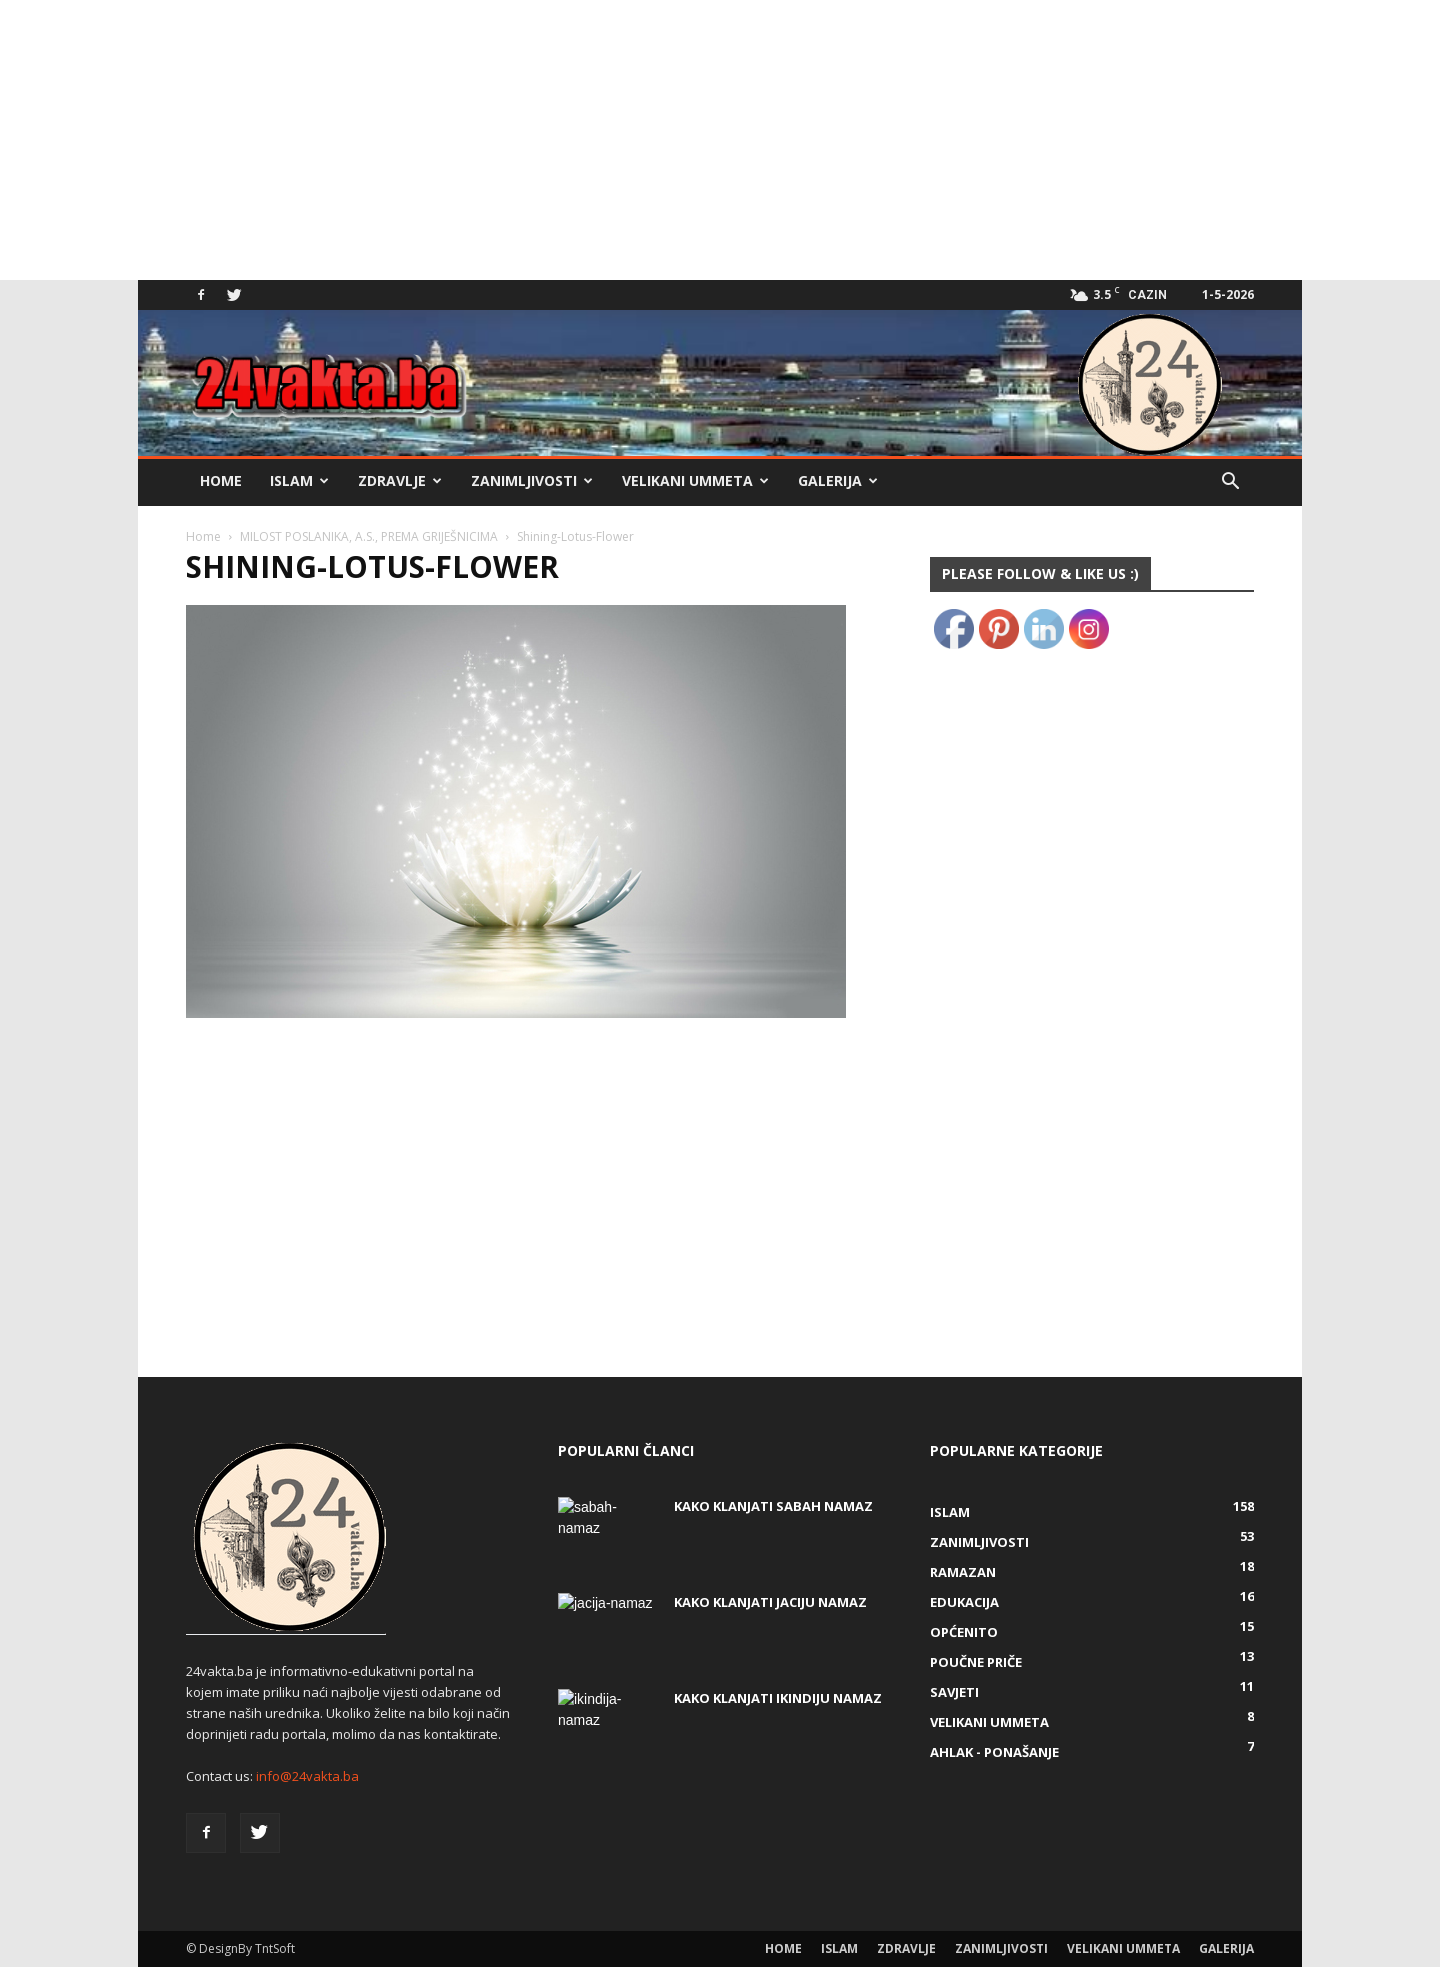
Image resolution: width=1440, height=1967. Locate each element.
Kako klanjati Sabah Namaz (773, 1506)
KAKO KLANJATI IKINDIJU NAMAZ (778, 1698)
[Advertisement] (600, 140)
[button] (1230, 483)
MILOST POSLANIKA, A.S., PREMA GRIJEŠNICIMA (369, 536)
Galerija (838, 480)
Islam (299, 480)
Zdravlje (400, 480)
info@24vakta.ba (307, 1776)
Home (221, 480)
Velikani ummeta (695, 480)
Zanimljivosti (532, 480)
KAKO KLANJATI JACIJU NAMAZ (770, 1602)
